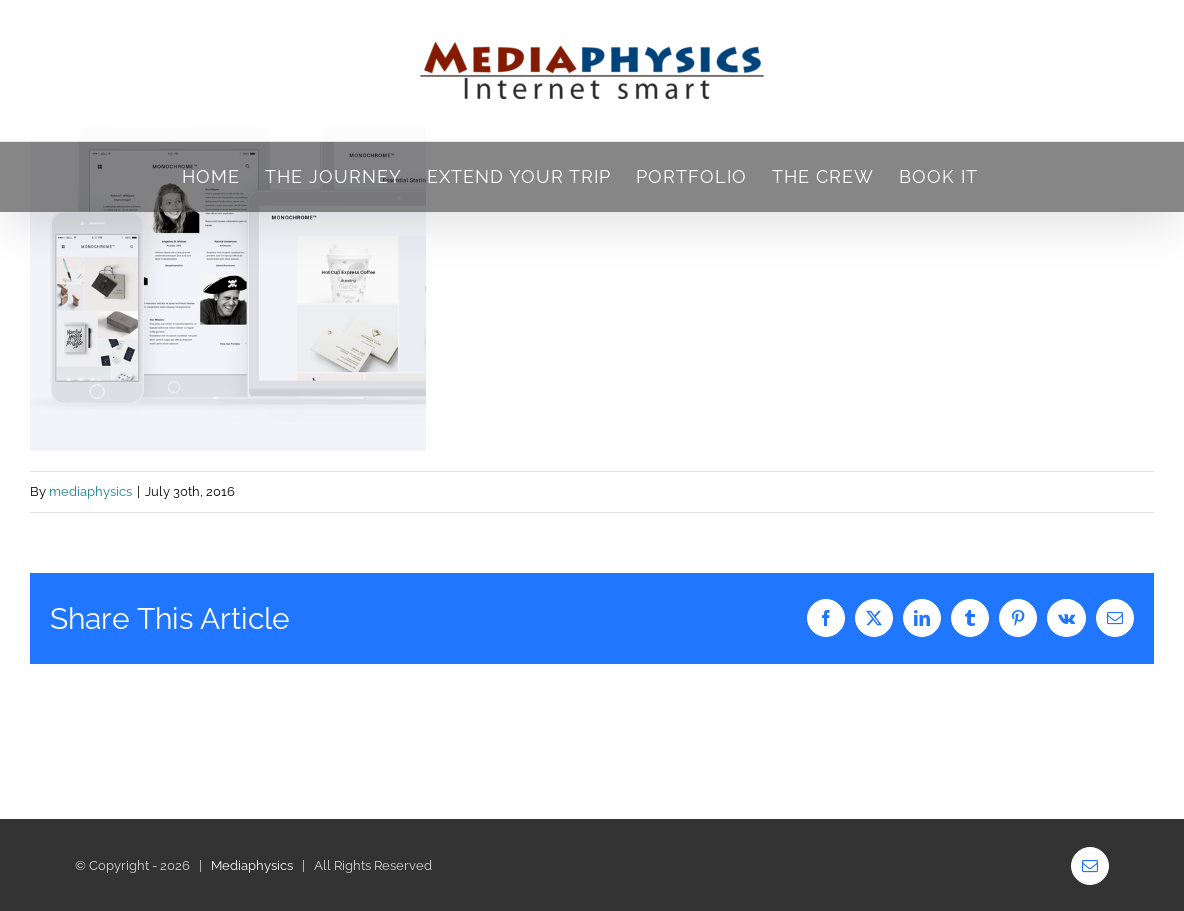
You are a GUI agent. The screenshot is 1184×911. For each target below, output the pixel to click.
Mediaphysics (252, 865)
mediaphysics (90, 491)
